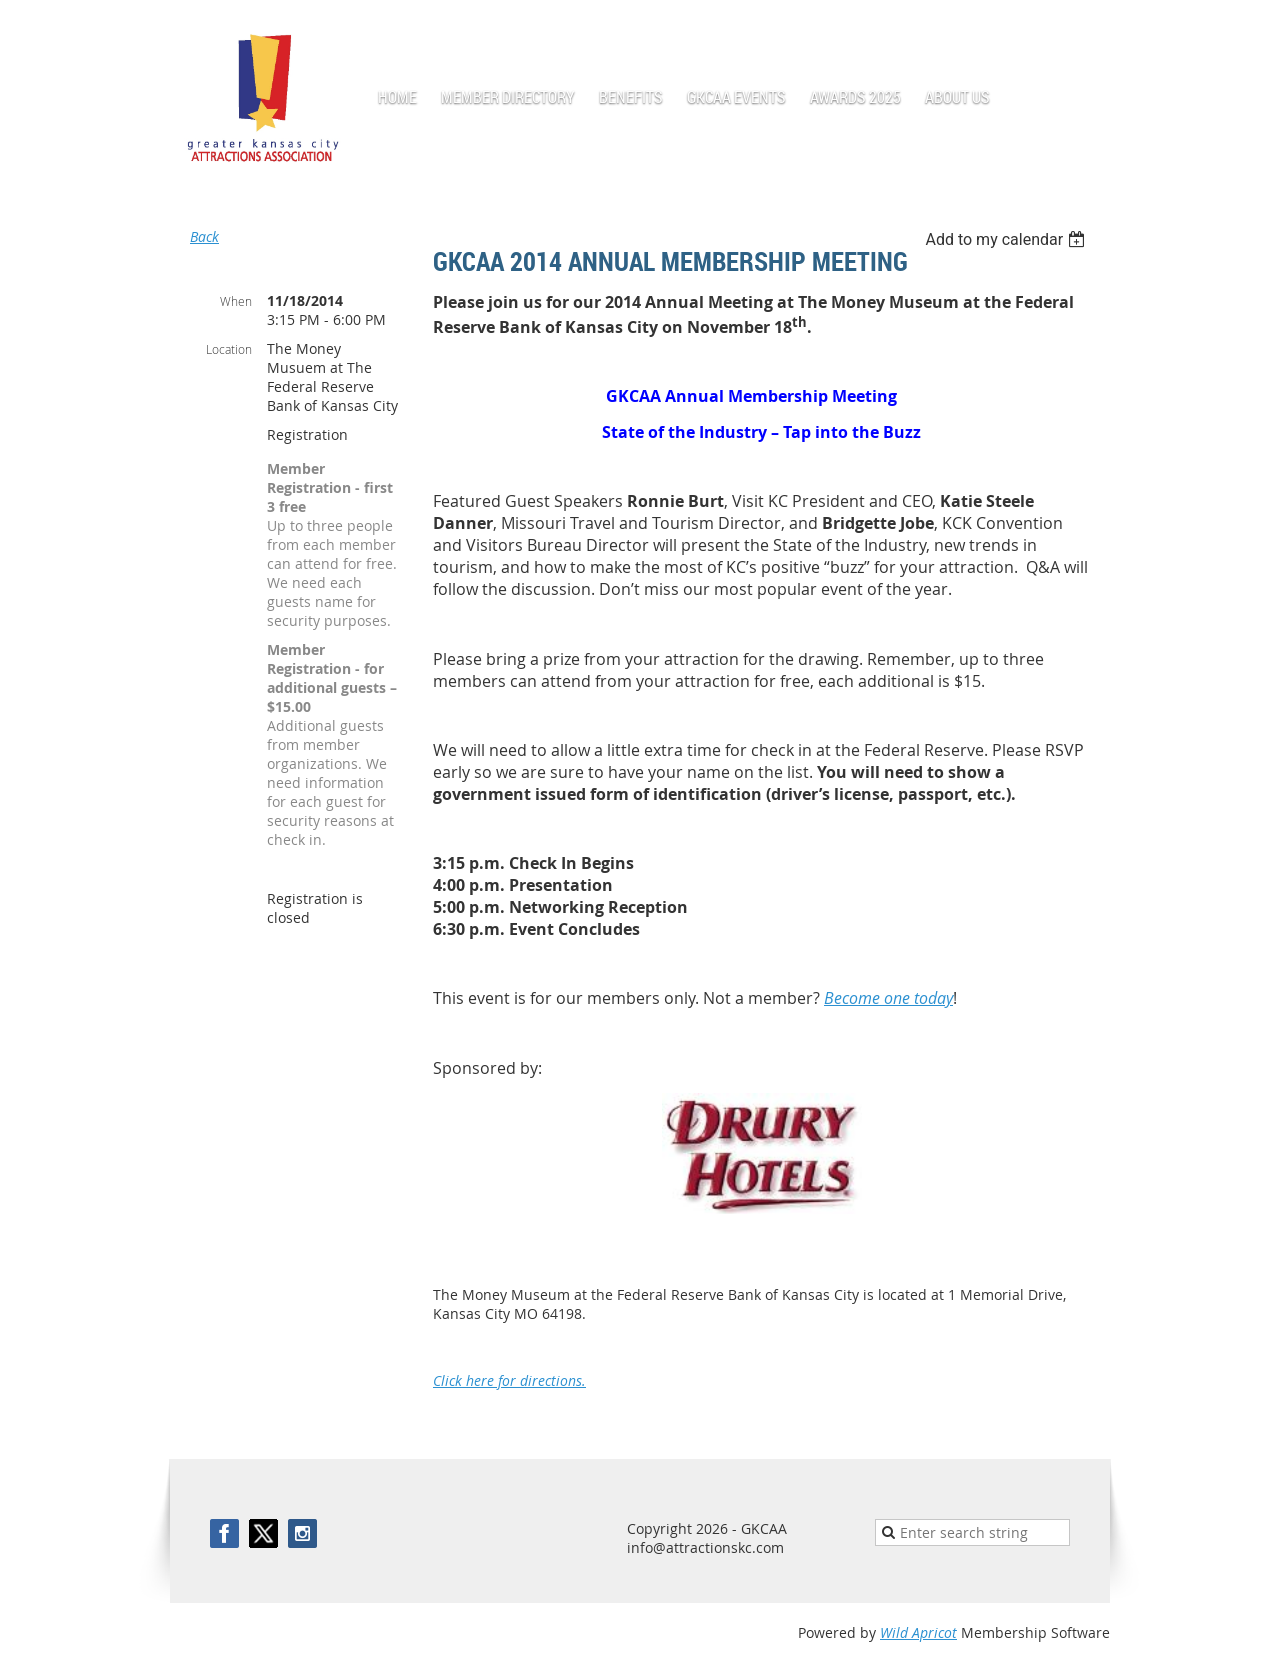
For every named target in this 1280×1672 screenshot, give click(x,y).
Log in (1090, 29)
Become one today (888, 998)
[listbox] (1007, 239)
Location (229, 349)
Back (204, 236)
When (236, 301)
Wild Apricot (918, 1632)
